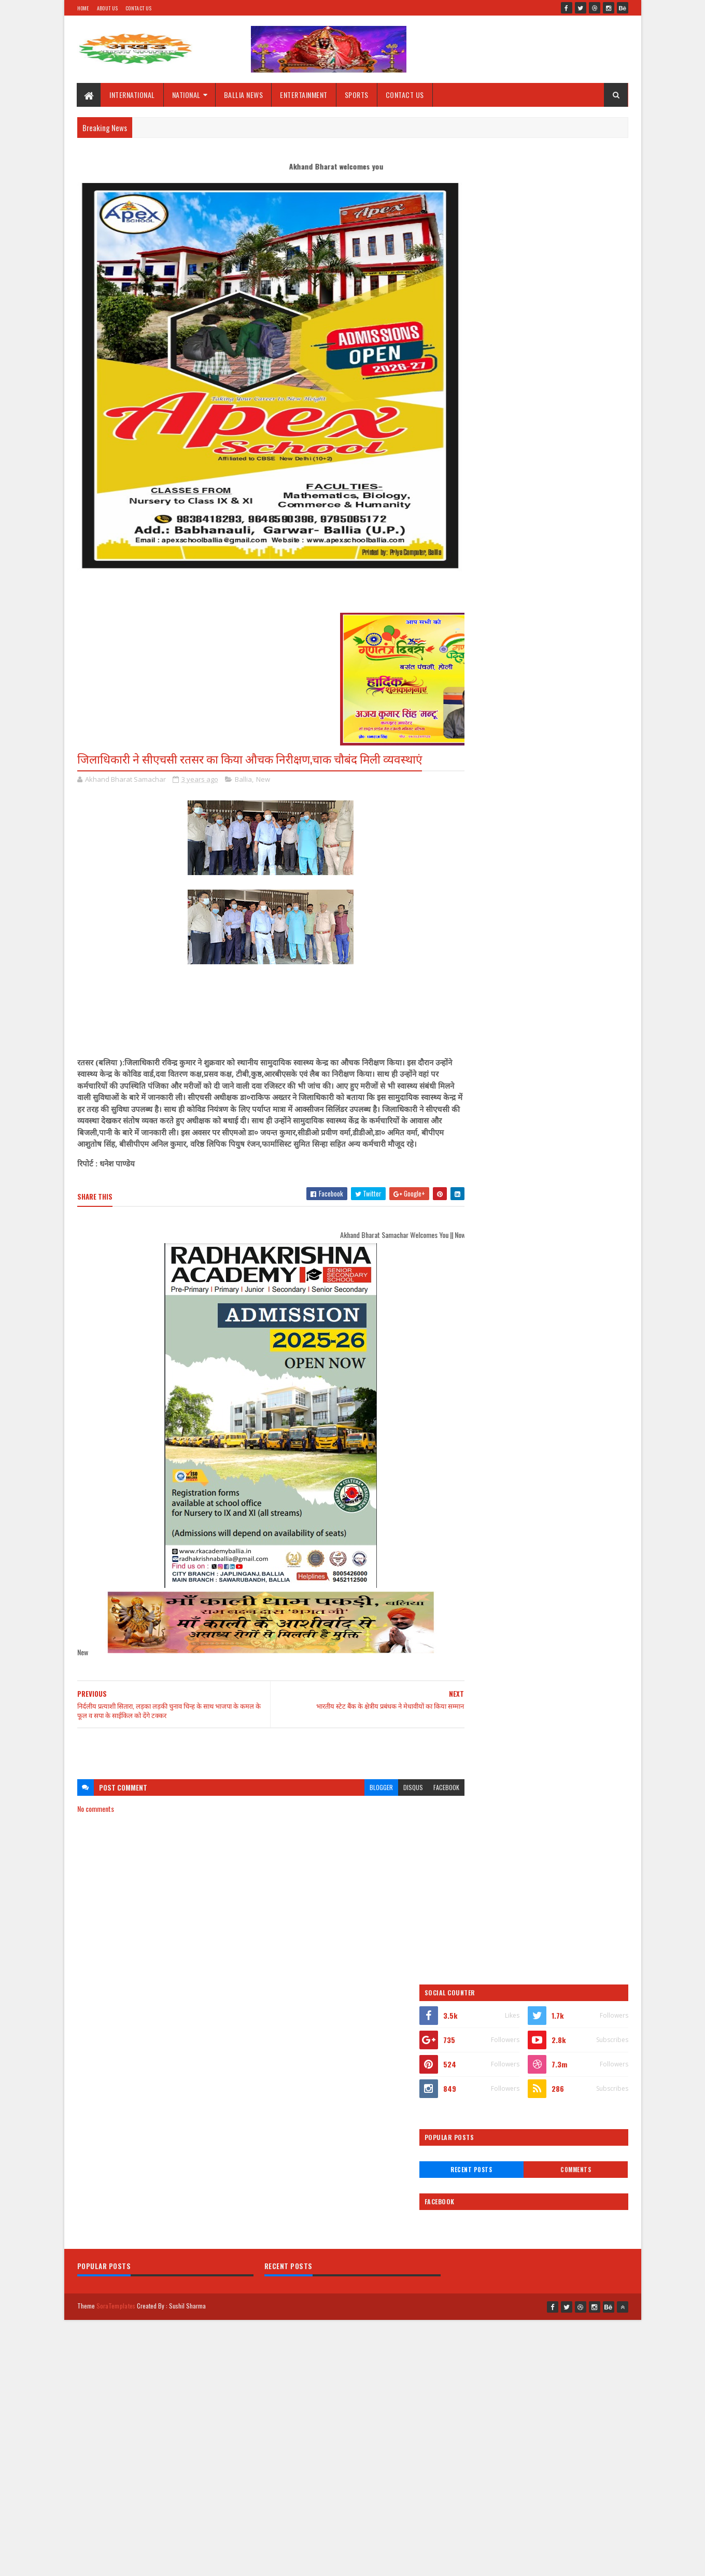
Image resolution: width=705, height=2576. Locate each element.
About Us (107, 8)
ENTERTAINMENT (304, 94)
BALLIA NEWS (243, 94)
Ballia (243, 779)
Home (83, 8)
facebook (426, 1799)
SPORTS (357, 94)
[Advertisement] (260, 1760)
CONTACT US (405, 94)
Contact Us (138, 8)
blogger (361, 1799)
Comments (586, 346)
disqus (393, 1799)
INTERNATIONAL (133, 94)
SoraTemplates (116, 2052)
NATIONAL (186, 94)
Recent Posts (504, 346)
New (263, 779)
